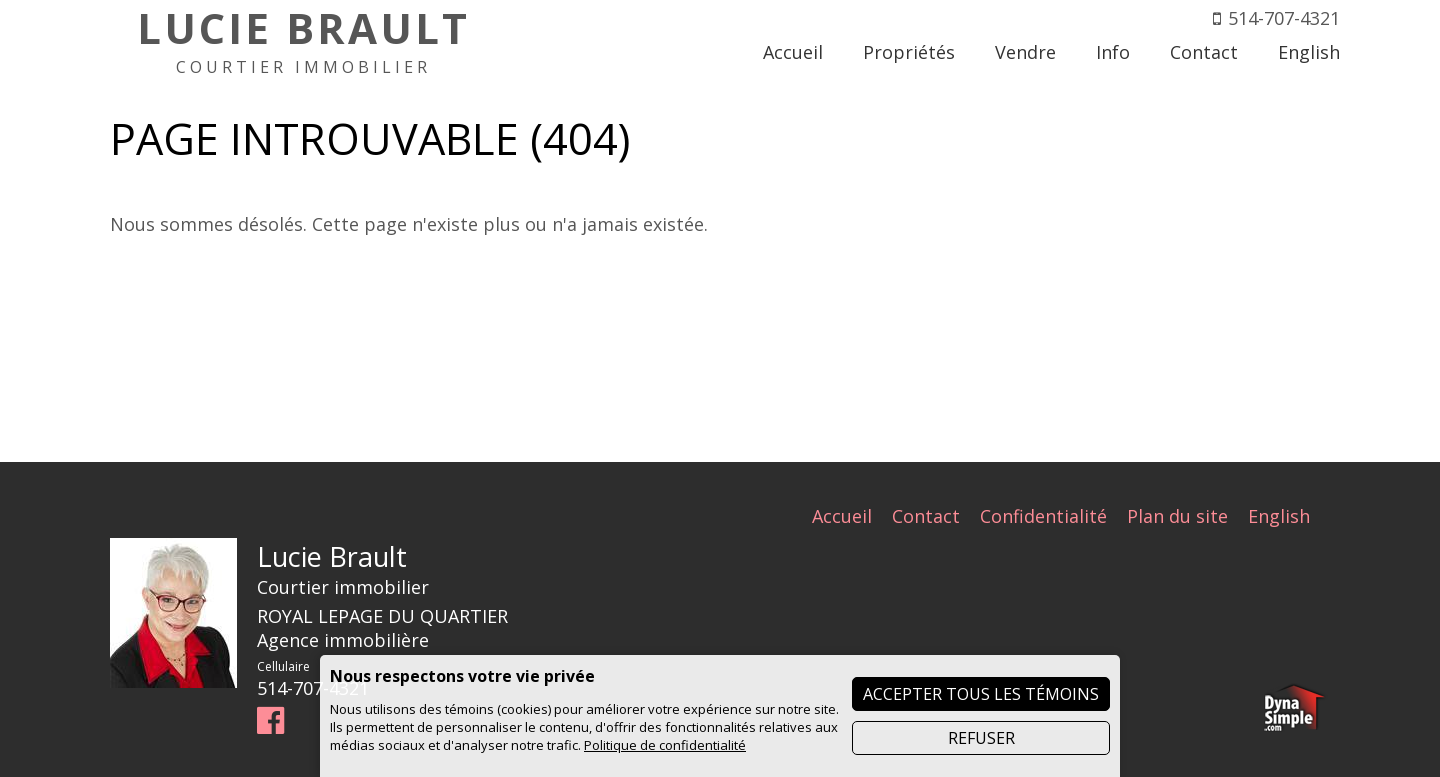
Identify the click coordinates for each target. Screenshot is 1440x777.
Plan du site (1177, 516)
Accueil (842, 516)
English (1279, 516)
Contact (926, 516)
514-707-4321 (1284, 18)
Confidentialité (1043, 516)
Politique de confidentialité (665, 745)
